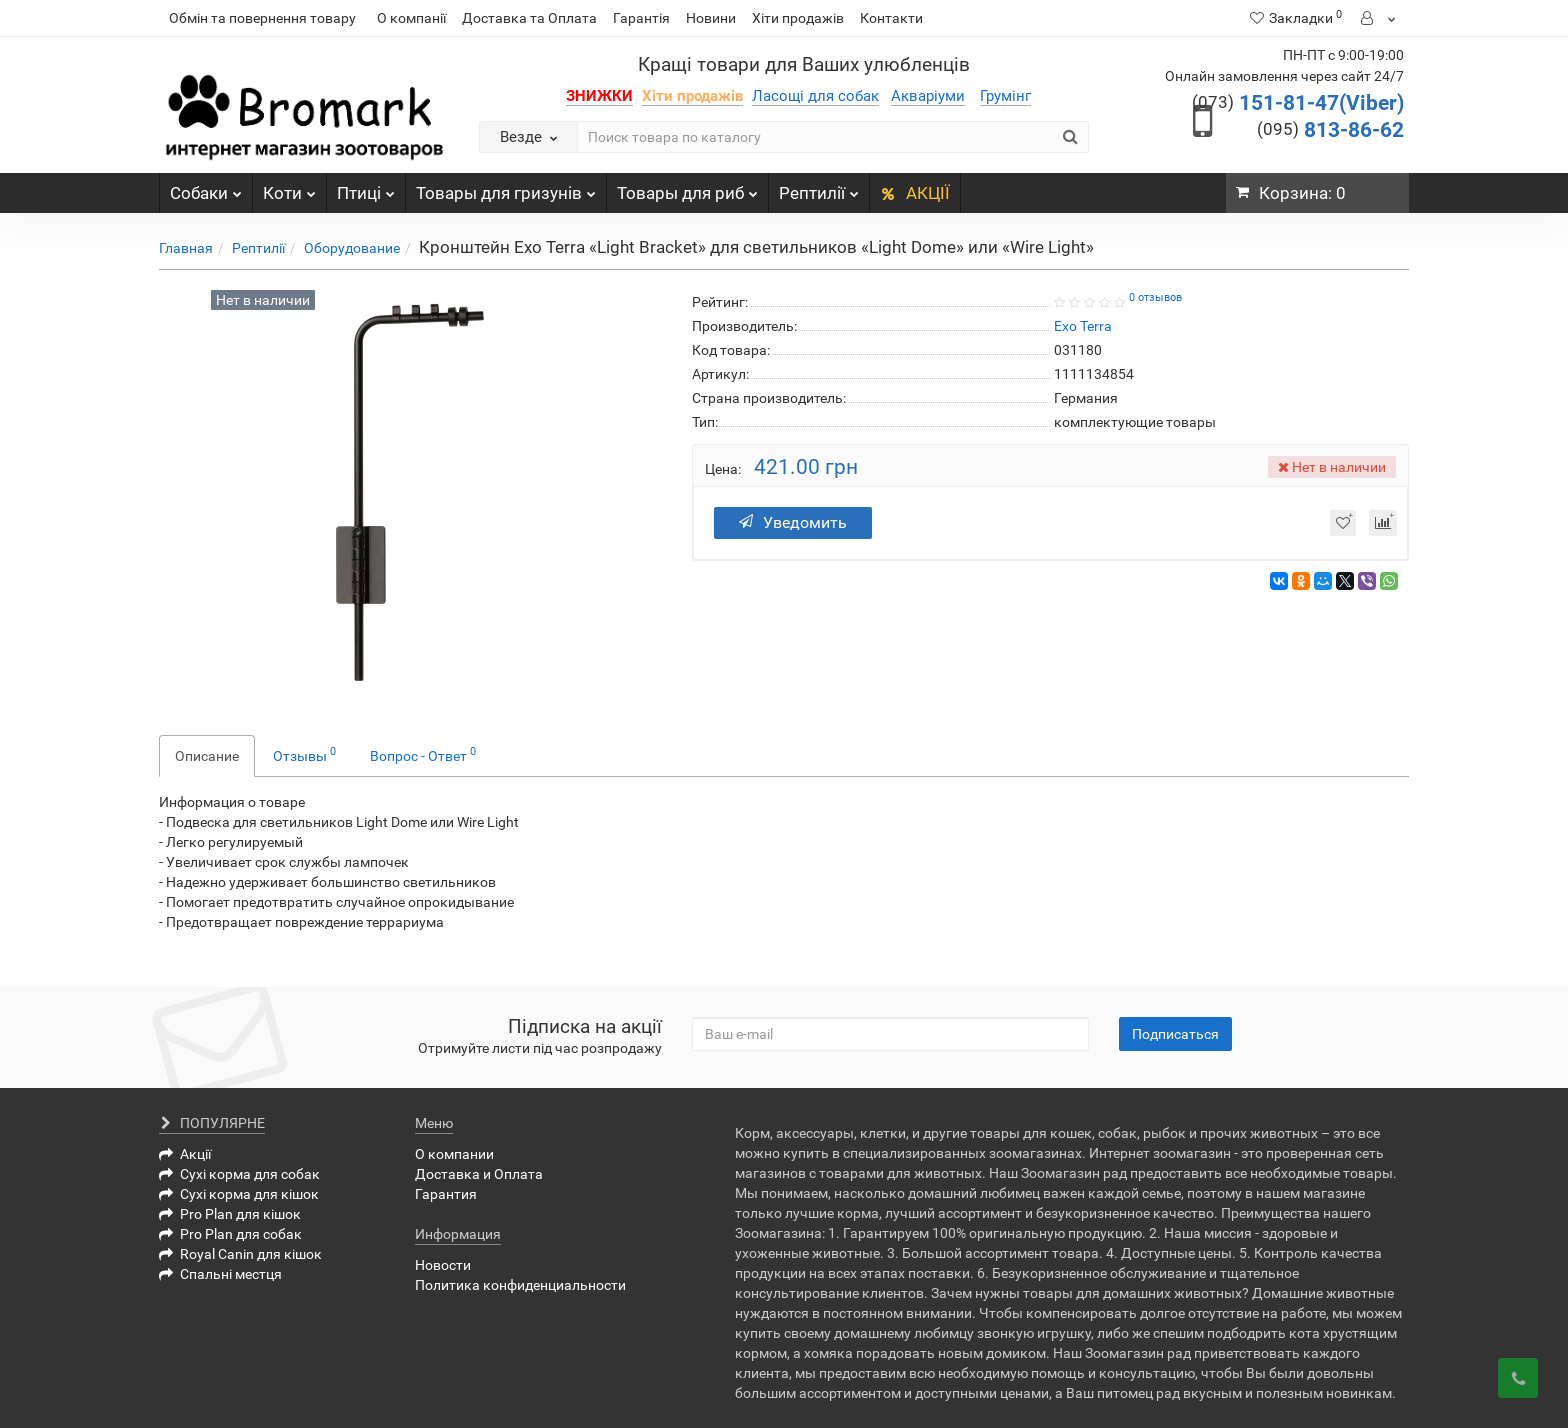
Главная (186, 248)
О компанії (411, 18)
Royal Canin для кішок (240, 1254)
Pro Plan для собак (230, 1234)
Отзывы (304, 754)
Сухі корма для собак (239, 1174)
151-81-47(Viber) (1298, 103)
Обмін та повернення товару (262, 18)
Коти (289, 188)
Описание (207, 756)
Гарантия (446, 1194)
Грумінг (1005, 96)
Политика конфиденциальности (520, 1285)
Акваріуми (928, 96)
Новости (443, 1265)
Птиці (366, 188)
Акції (185, 1154)
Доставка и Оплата (479, 1174)
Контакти (891, 18)
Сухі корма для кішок (239, 1194)
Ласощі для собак (815, 96)
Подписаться (1175, 1034)
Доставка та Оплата (529, 18)
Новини (711, 18)
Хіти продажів (798, 18)
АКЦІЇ (915, 193)
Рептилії (819, 188)
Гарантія (641, 18)
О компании (454, 1154)
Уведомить (793, 522)
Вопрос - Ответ (423, 754)
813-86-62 (1330, 130)
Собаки (206, 188)
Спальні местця (220, 1274)
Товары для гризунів (506, 188)
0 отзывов (1155, 297)
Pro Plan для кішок (230, 1214)
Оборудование (352, 248)
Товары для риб (687, 188)
